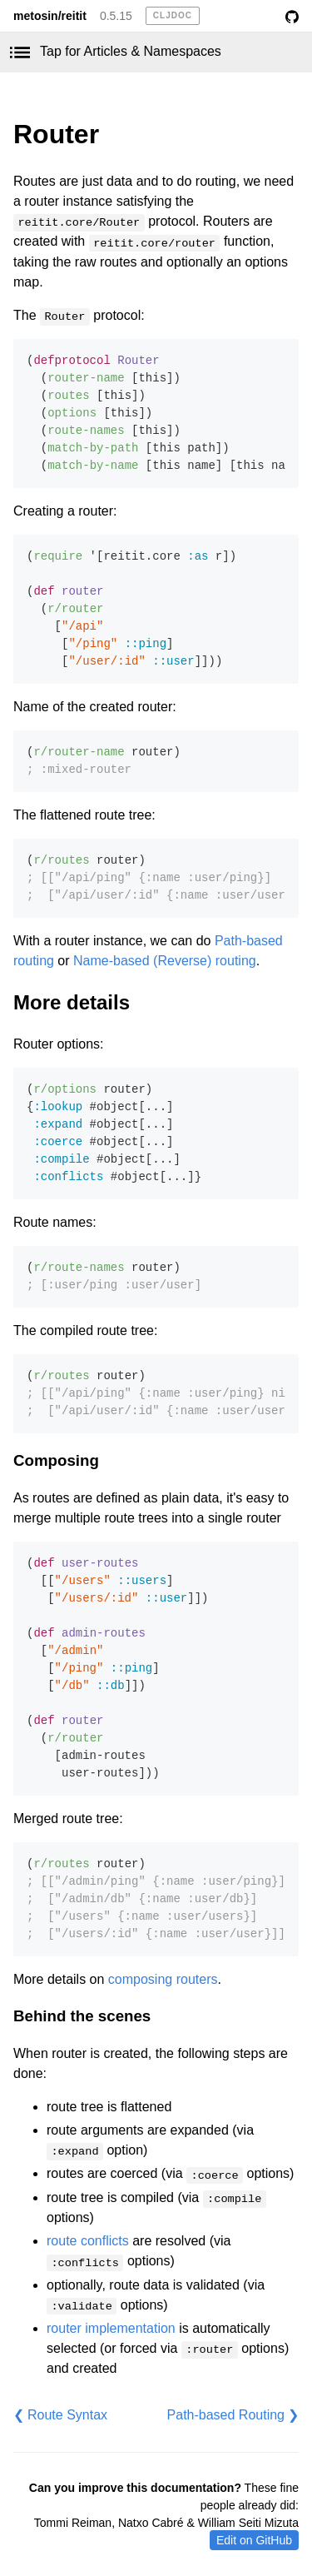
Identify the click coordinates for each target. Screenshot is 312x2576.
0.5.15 (116, 15)
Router (56, 134)
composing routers (163, 1979)
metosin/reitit (50, 15)
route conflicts (88, 2241)
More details (71, 1002)
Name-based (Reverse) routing (164, 961)
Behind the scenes (82, 2016)
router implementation (111, 2328)
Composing (56, 1460)
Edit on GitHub (254, 2540)
